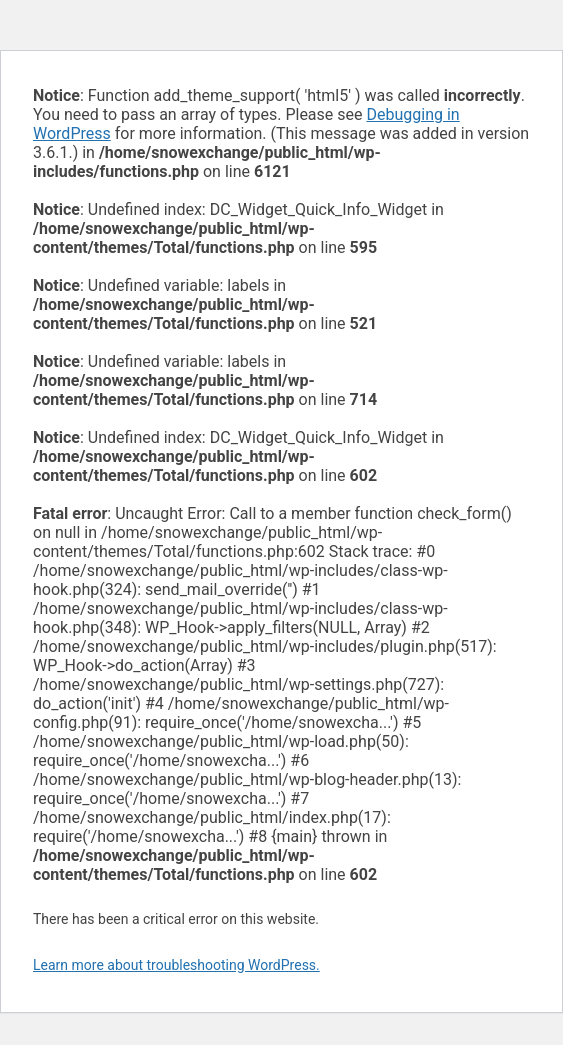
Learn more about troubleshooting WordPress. (176, 965)
